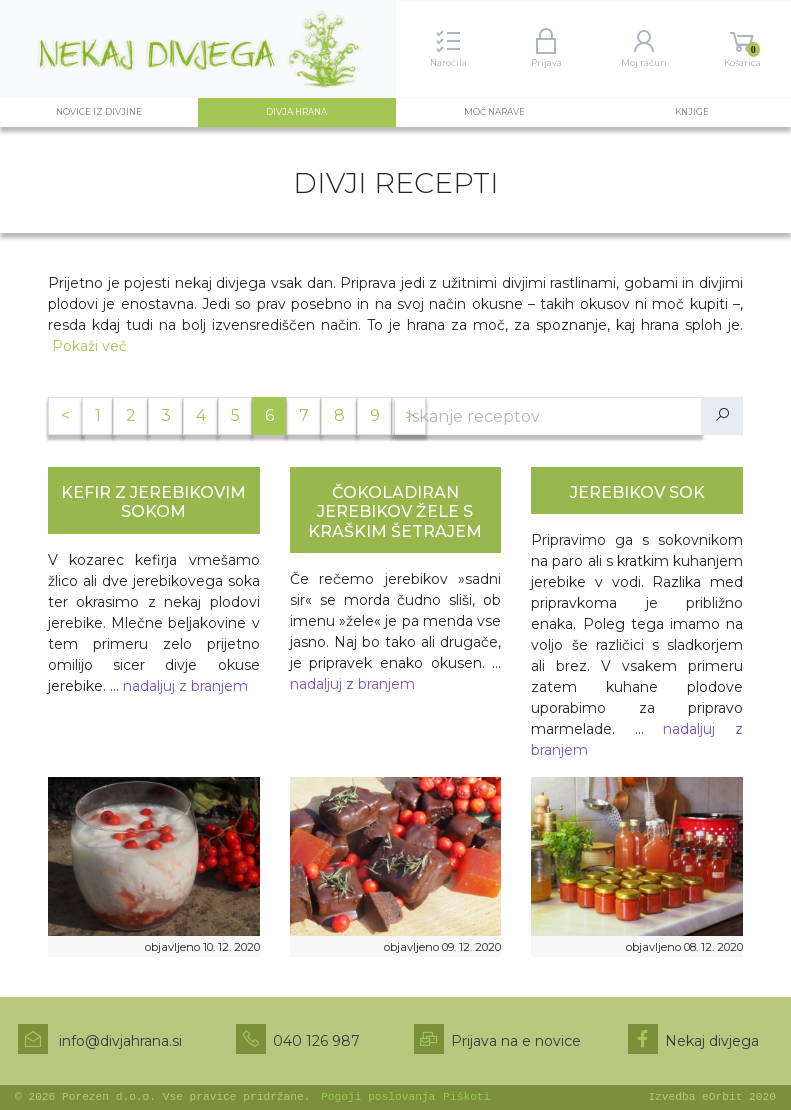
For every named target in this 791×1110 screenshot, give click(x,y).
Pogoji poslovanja (378, 1097)
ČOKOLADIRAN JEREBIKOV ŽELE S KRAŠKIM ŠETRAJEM (395, 511)
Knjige (692, 112)
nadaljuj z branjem (185, 686)
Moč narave (494, 112)
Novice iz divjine (99, 112)
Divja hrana (318, 111)
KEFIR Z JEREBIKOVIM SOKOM (153, 502)
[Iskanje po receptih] (548, 416)
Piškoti (466, 1097)
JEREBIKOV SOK (637, 492)
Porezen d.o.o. (109, 1097)
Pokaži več (89, 346)
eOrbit (722, 1097)
